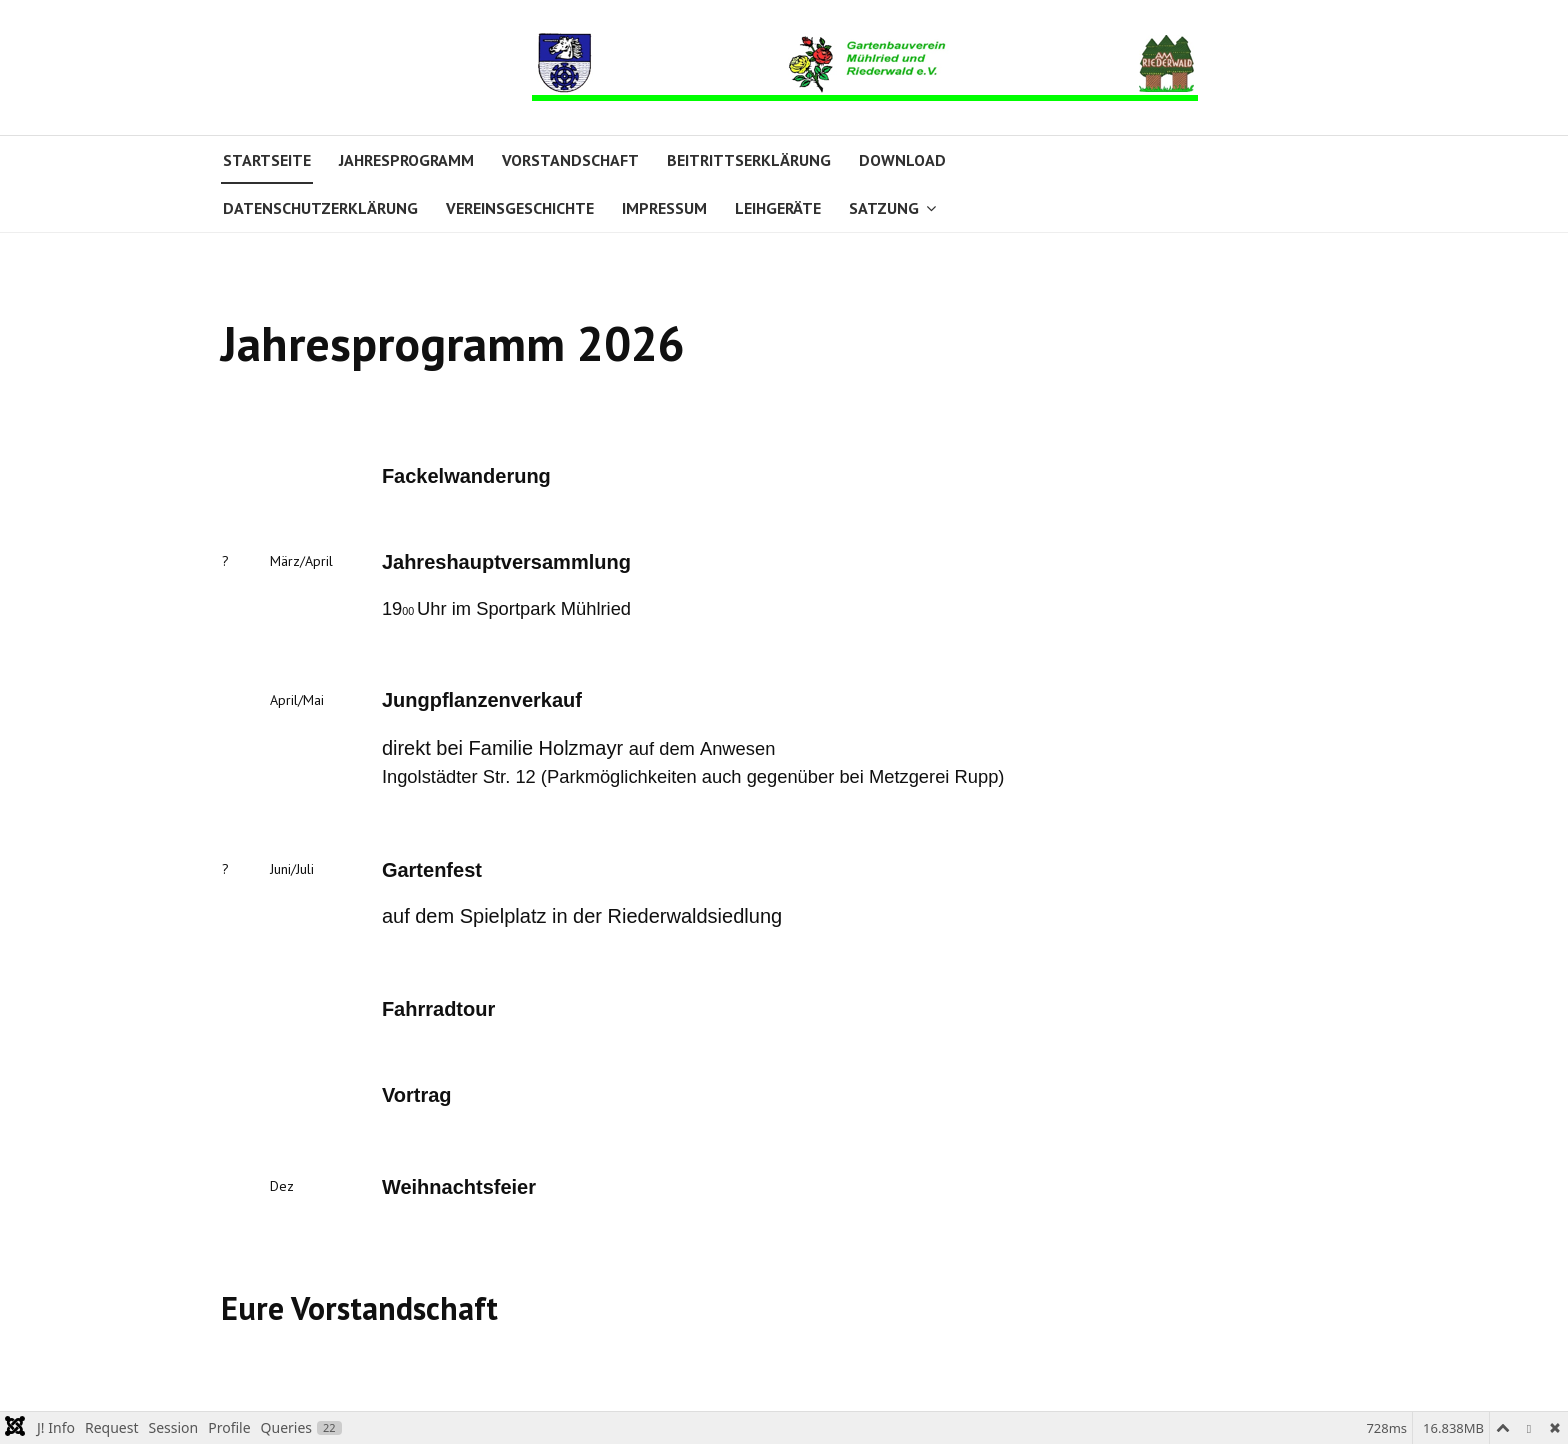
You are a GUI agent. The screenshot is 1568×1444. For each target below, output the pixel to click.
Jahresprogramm (406, 160)
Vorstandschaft (570, 160)
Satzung (884, 208)
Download (902, 160)
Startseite (267, 160)
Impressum (664, 208)
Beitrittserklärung (749, 160)
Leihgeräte (778, 208)
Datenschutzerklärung (320, 208)
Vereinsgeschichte (520, 208)
